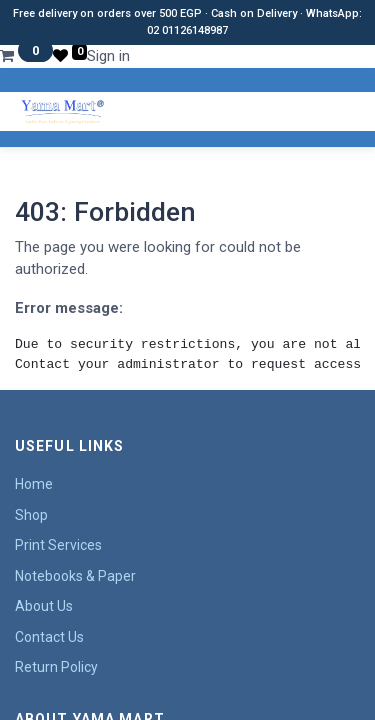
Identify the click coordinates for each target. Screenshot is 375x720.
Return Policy (56, 667)
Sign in (108, 56)
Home (34, 484)
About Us (44, 606)
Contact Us (49, 637)
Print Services (58, 545)
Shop (31, 515)
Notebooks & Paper (75, 576)
